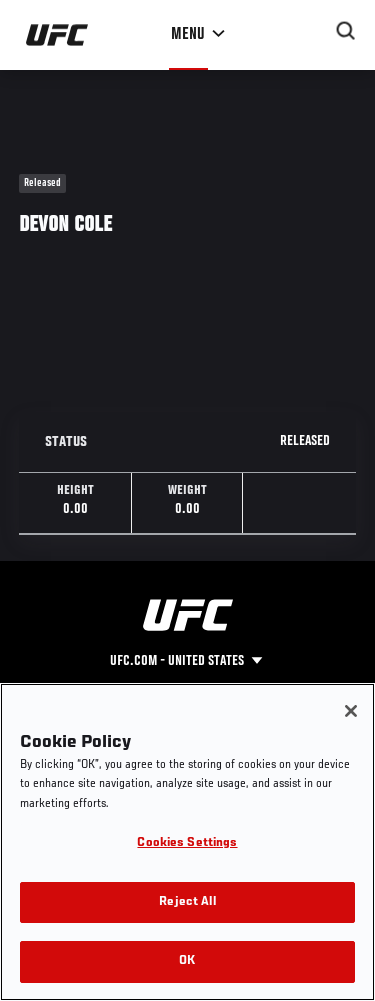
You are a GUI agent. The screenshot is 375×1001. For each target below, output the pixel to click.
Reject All (187, 902)
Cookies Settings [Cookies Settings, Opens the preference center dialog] (187, 843)
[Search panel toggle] (346, 31)
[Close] (351, 711)
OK (187, 961)
